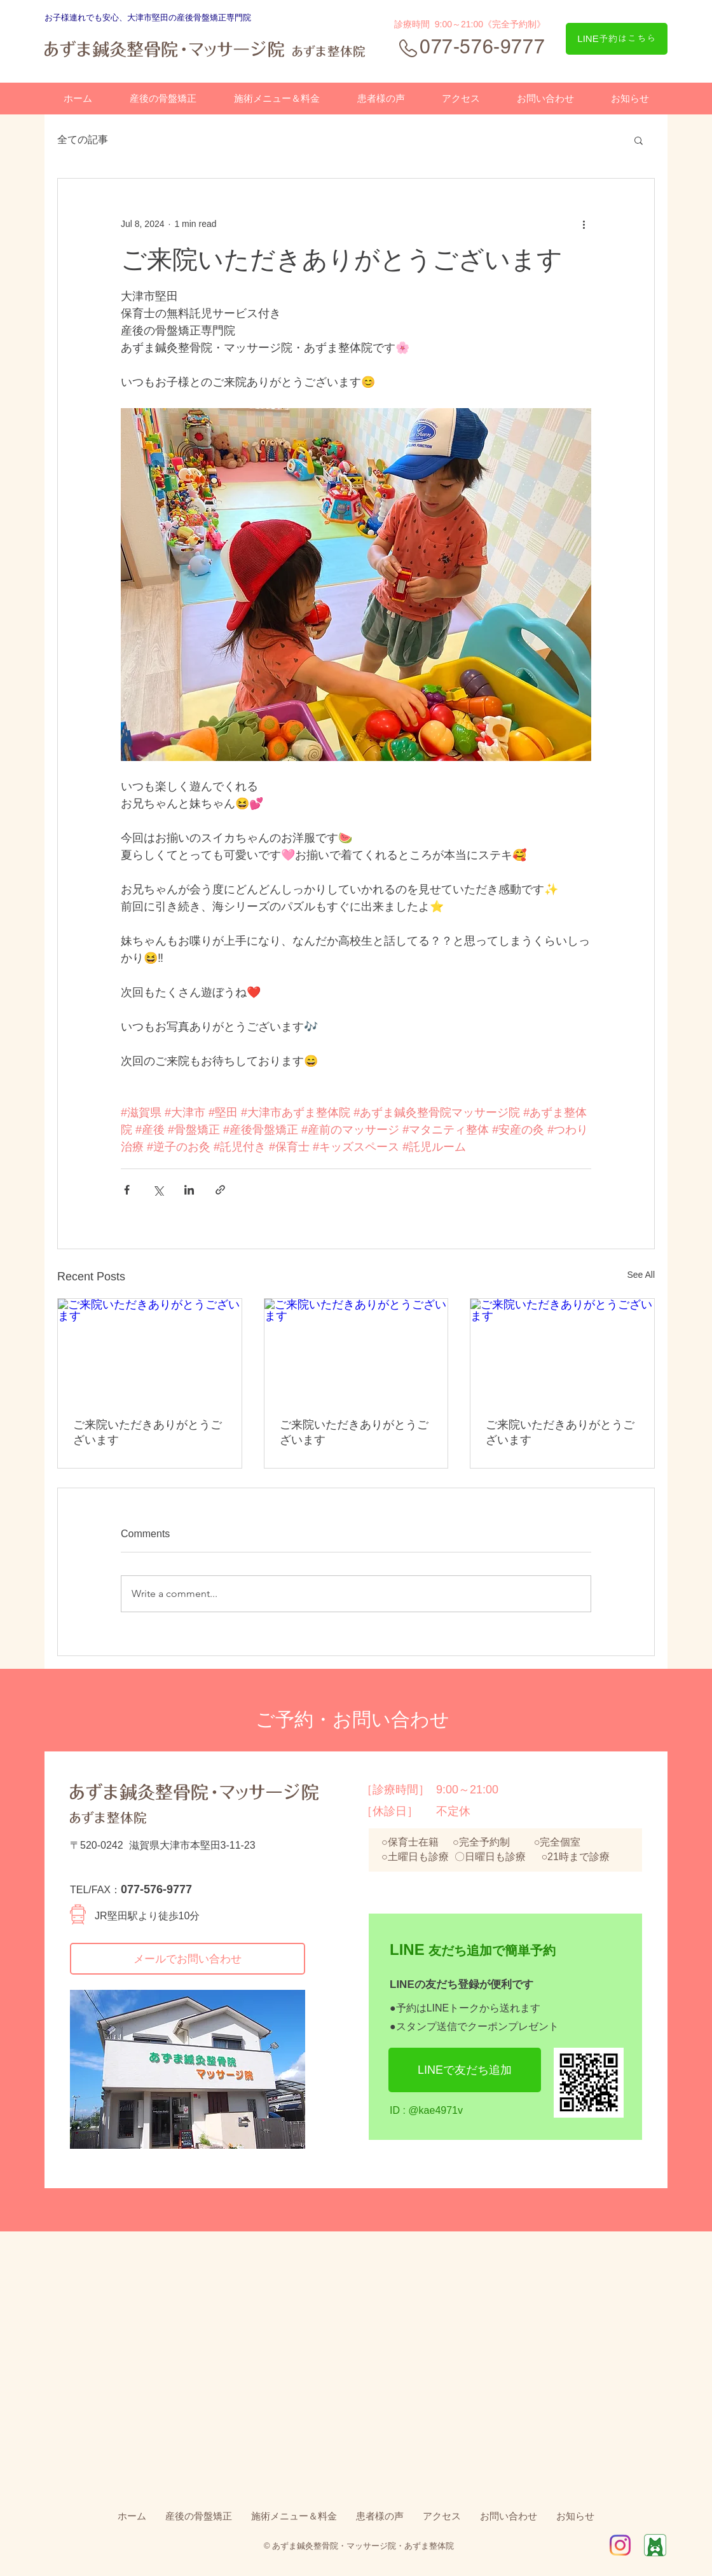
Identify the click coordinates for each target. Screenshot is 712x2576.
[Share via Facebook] (127, 1190)
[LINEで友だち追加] (464, 2070)
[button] (639, 140)
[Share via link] (220, 1190)
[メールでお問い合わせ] (187, 1959)
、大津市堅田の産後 (156, 17)
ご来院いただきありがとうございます (147, 1432)
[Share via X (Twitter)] (158, 1190)
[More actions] (583, 224)
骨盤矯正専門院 (222, 17)
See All (641, 1275)
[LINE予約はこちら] (617, 39)
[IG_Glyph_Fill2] (620, 2545)
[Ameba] (655, 2545)
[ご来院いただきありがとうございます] (150, 1350)
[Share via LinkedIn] (189, 1190)
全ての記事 (82, 140)
